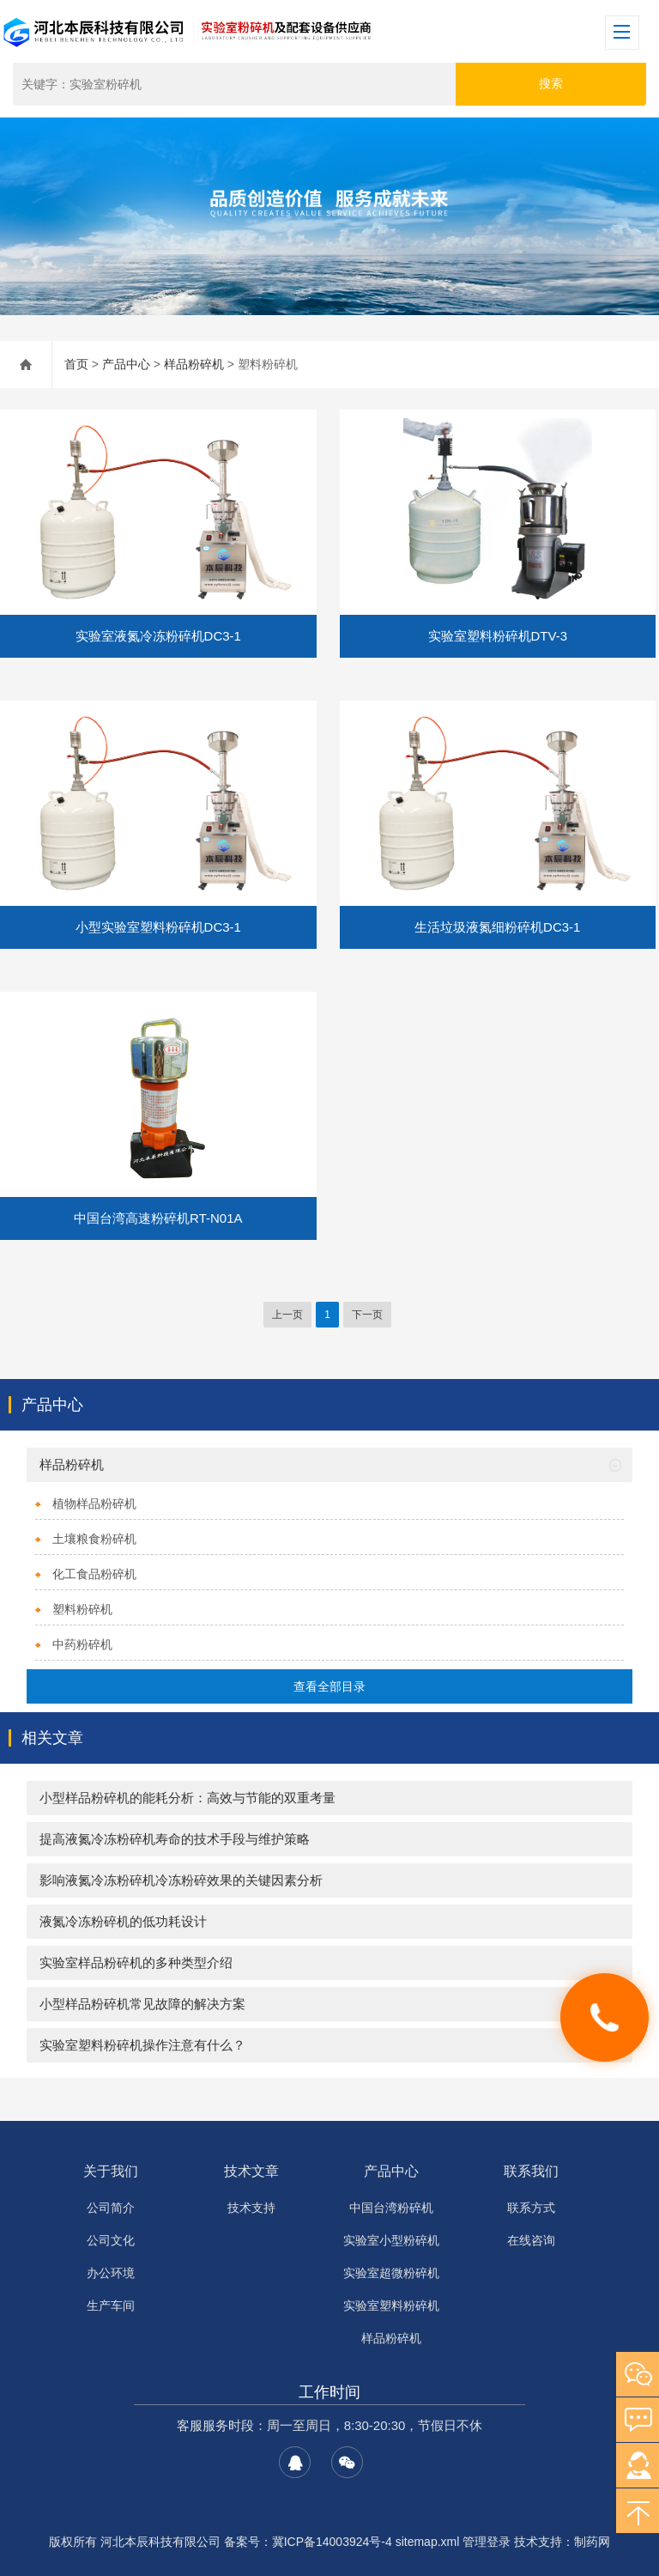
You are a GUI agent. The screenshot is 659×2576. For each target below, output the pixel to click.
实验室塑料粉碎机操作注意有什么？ (142, 2045)
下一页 (367, 1315)
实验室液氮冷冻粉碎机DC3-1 (158, 636)
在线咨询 (531, 2240)
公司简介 (111, 2208)
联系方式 (531, 2208)
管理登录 (487, 2542)
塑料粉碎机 (82, 1609)
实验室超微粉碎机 (391, 2273)
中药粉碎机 (82, 1644)
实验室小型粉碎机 (391, 2240)
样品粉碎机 (194, 364)
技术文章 (251, 2171)
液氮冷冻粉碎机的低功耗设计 (123, 1921)
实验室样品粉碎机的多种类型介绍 (136, 1962)
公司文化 (111, 2240)
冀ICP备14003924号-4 (332, 2542)
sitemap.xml (428, 2542)
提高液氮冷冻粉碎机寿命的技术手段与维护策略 (174, 1839)
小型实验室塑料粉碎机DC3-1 (158, 927)
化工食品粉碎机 (94, 1574)
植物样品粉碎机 (94, 1503)
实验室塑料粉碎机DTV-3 (498, 636)
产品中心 (126, 364)
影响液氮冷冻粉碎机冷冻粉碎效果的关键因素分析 (181, 1880)
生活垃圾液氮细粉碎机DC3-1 (497, 927)
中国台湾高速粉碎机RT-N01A (158, 1218)
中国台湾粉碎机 (391, 2208)
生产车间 (111, 2305)
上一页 (287, 1315)
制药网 (592, 2542)
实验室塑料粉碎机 (391, 2305)
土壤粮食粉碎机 (94, 1539)
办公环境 (111, 2273)
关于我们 (110, 2171)
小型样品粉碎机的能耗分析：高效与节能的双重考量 (187, 1797)
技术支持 (251, 2208)
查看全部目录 (329, 1686)
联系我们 (531, 2171)
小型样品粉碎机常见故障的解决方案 (142, 2003)
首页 (76, 364)
